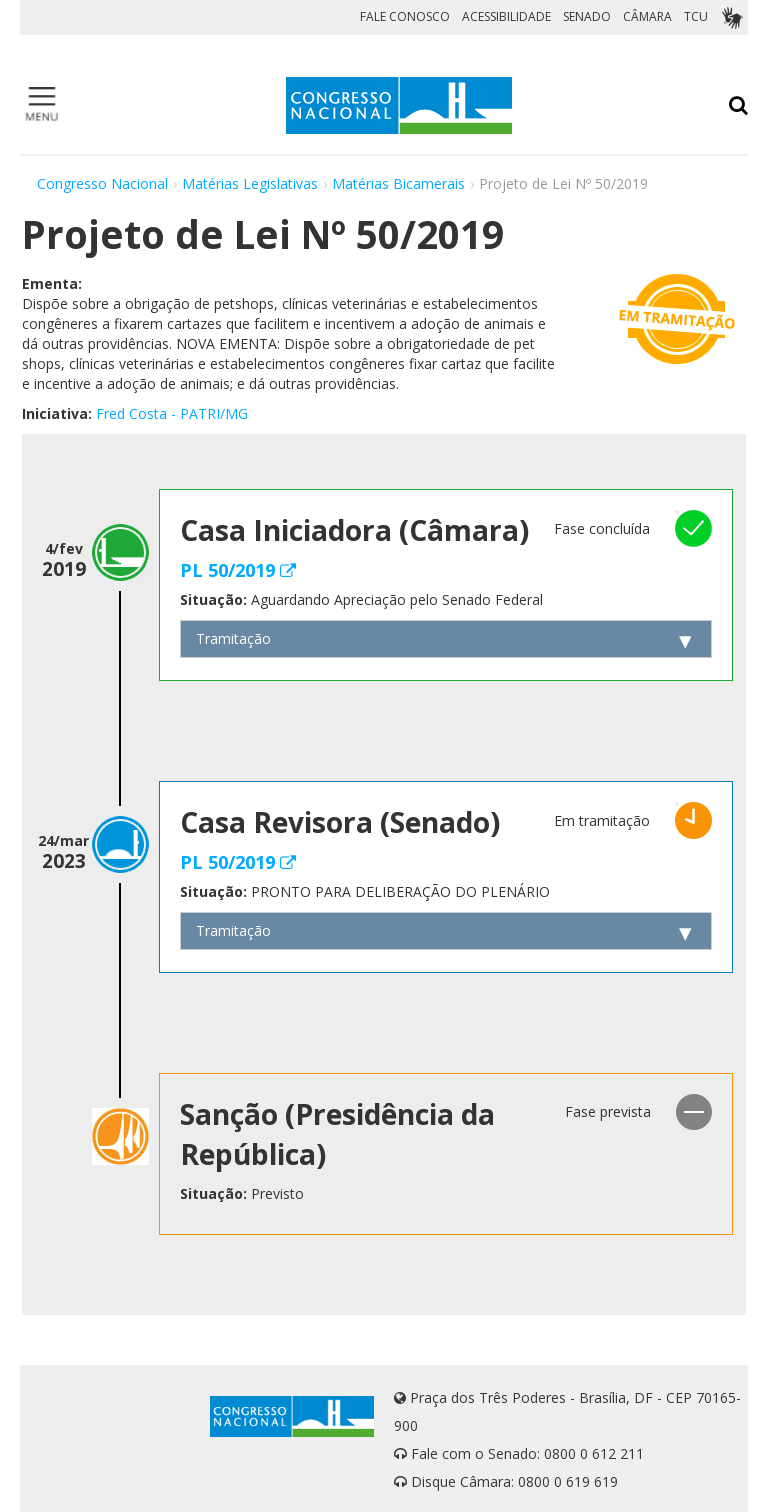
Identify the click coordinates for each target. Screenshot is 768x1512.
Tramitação (233, 638)
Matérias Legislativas (250, 183)
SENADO (587, 16)
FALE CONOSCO (405, 16)
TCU (696, 16)
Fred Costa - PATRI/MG (172, 413)
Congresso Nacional (102, 183)
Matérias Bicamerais (398, 183)
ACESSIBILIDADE (506, 16)
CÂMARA (647, 16)
